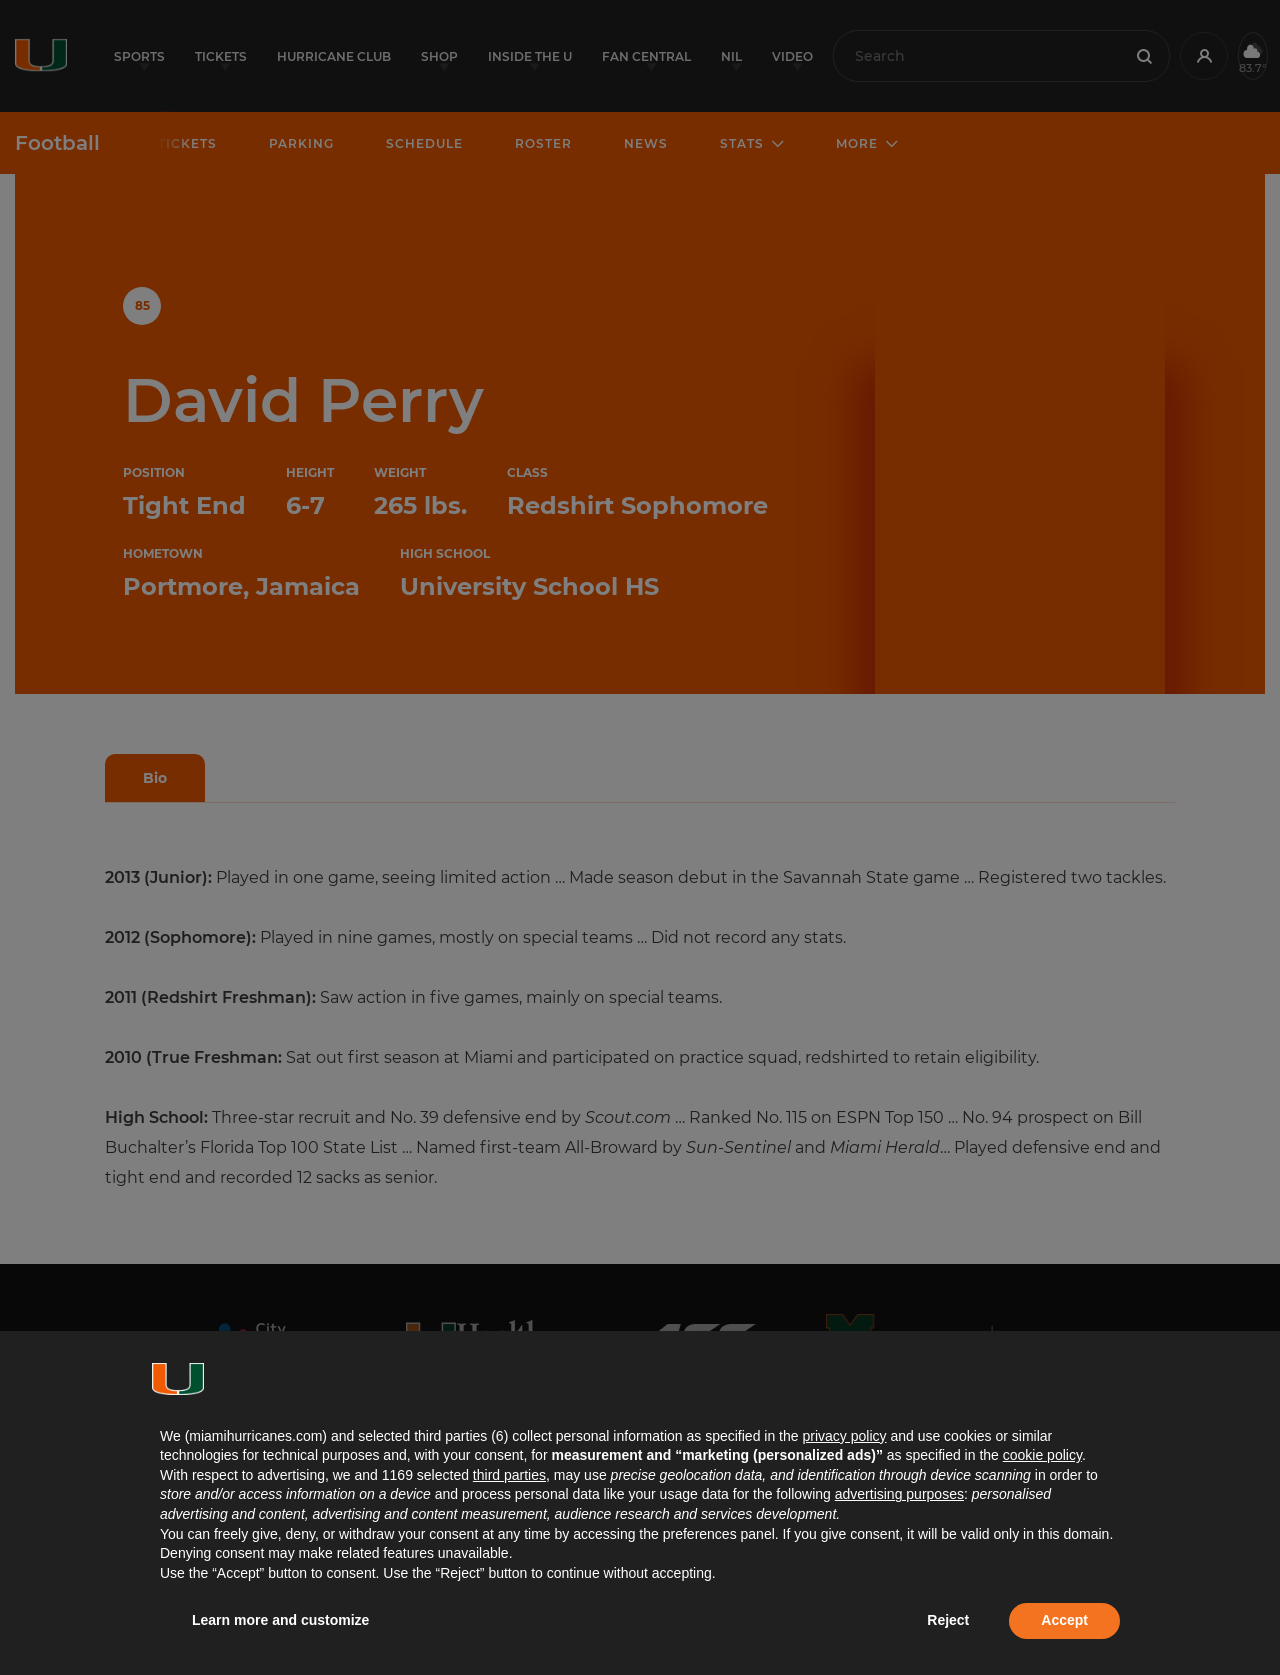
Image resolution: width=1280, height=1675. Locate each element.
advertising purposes (899, 1494)
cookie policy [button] (1042, 1455)
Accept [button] (1064, 1620)
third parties (509, 1475)
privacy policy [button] (844, 1436)
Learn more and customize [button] (280, 1620)
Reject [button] (948, 1620)
